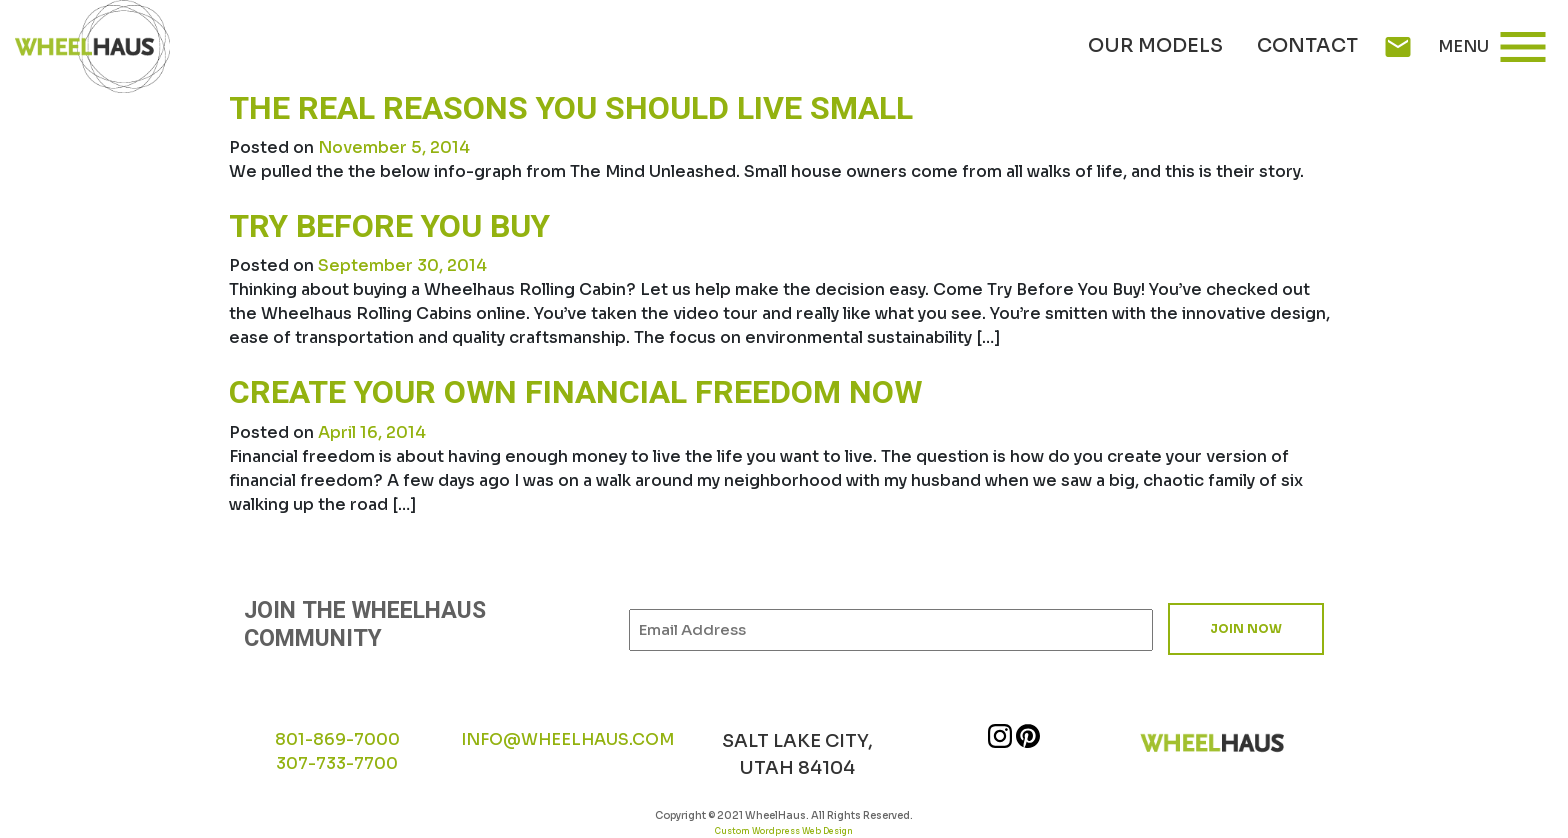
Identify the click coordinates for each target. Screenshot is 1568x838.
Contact (1307, 46)
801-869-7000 (337, 739)
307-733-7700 (337, 763)
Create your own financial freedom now (575, 392)
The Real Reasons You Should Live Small (571, 108)
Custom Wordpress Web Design (784, 831)
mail (1398, 47)
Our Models (1155, 46)
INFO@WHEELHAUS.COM (567, 739)
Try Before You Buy (389, 226)
